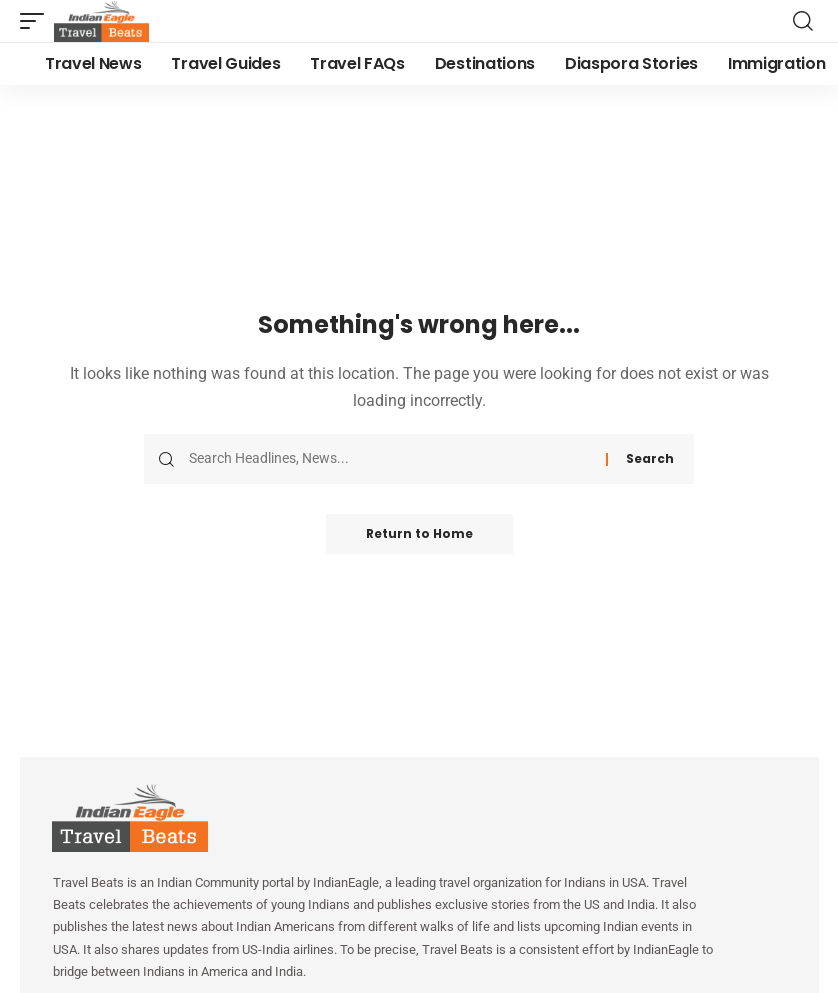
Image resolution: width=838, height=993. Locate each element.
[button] (37, 21)
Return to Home (419, 533)
